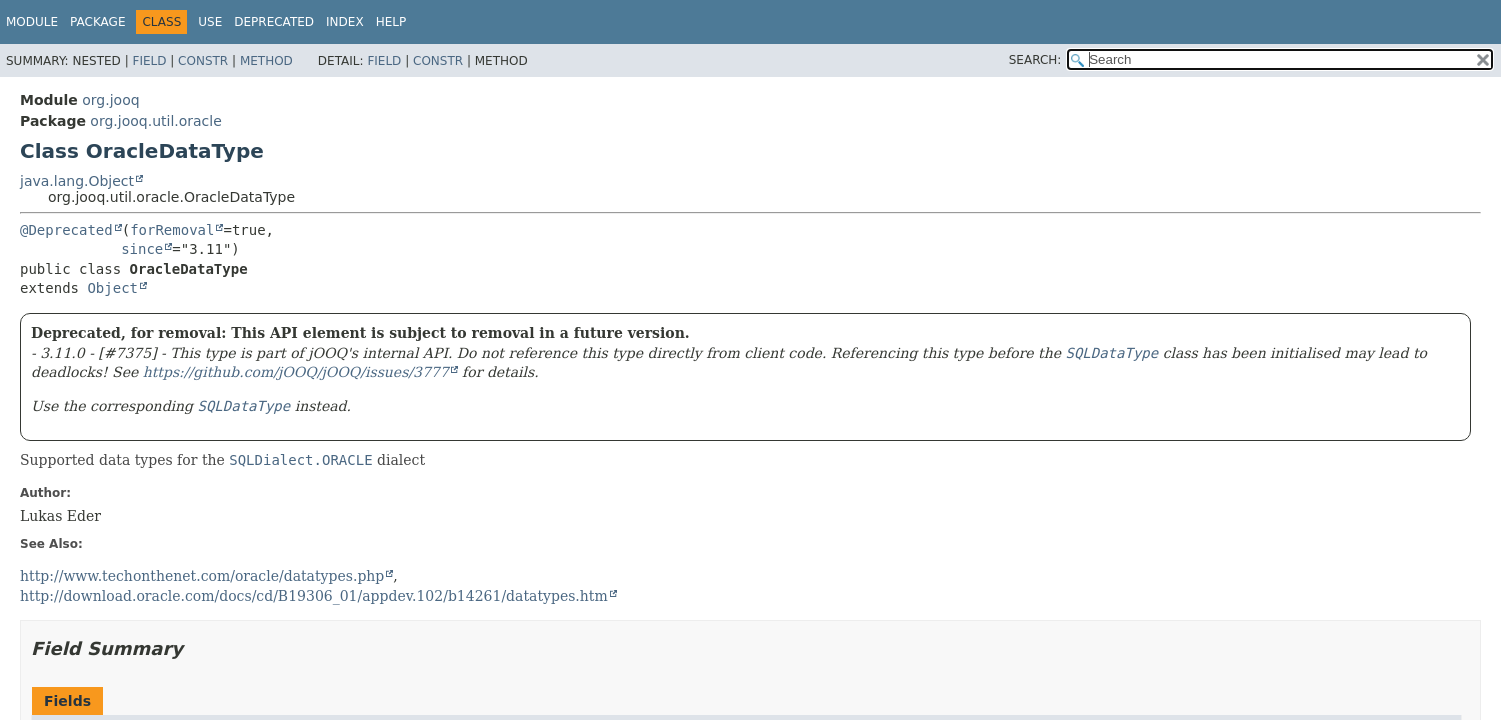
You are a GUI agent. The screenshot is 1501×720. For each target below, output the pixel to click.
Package (97, 22)
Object (112, 288)
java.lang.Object (77, 181)
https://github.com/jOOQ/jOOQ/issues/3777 (296, 372)
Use (210, 22)
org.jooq (110, 100)
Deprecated (274, 22)
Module (32, 22)
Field (149, 61)
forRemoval (172, 230)
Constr (203, 61)
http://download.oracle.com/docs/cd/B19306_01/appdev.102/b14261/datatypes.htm (314, 596)
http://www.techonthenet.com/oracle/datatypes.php (202, 576)
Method (266, 61)
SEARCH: (1035, 60)
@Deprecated (66, 230)
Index (345, 22)
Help (391, 22)
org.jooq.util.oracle (155, 121)
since (142, 249)
